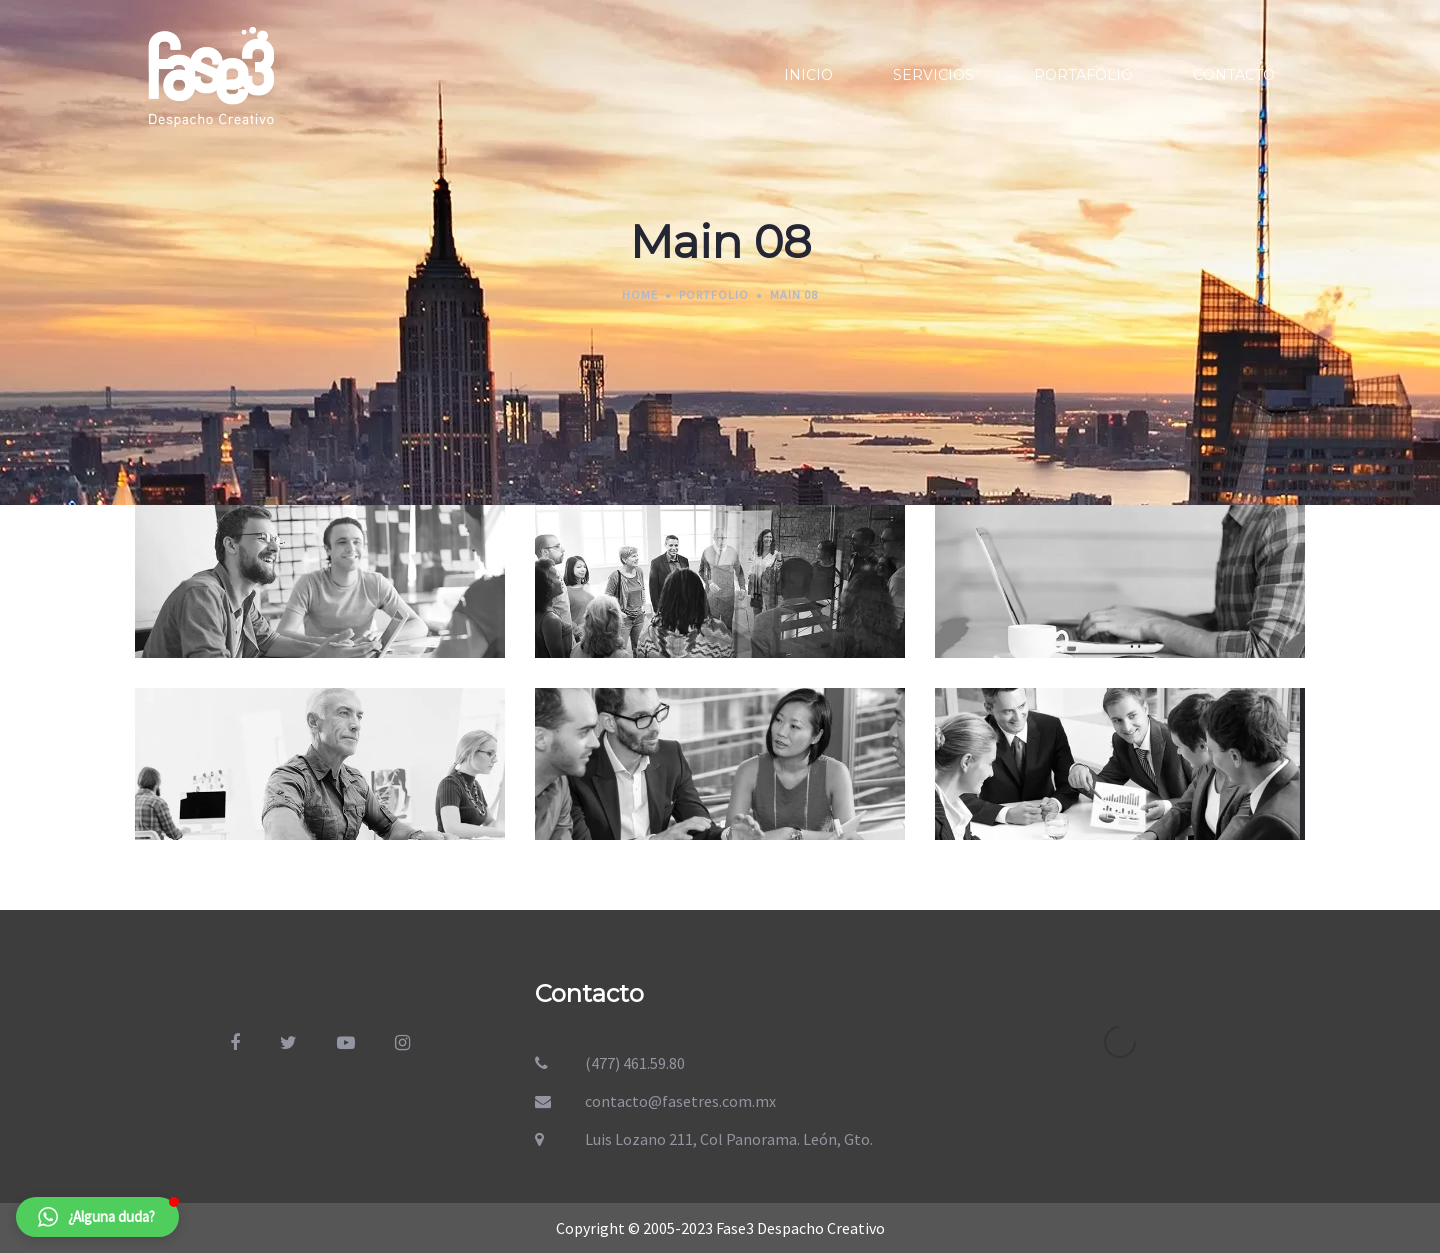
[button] (97, 1217)
